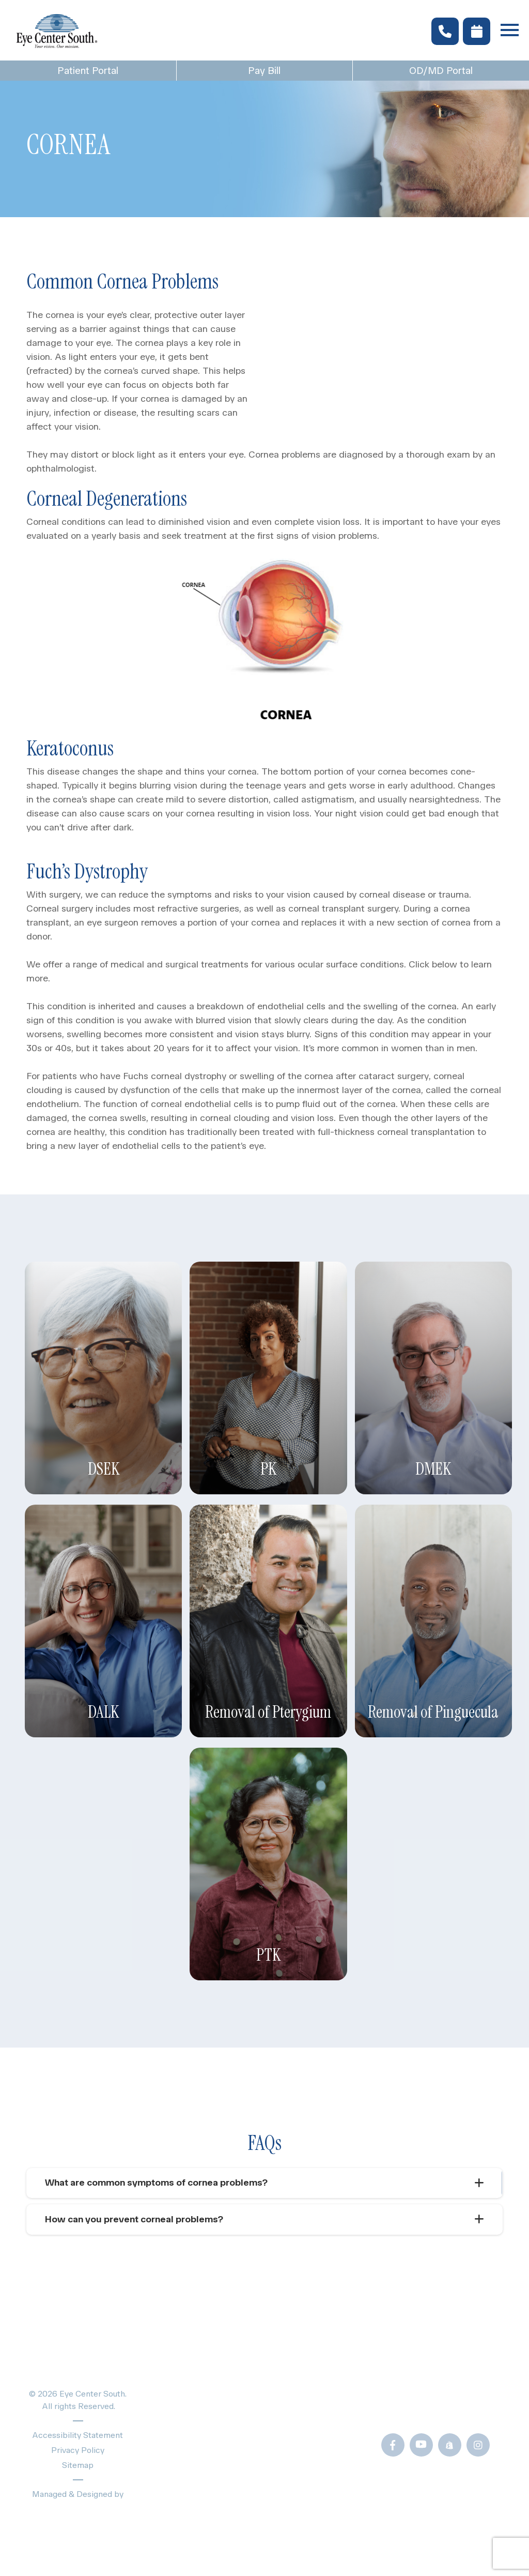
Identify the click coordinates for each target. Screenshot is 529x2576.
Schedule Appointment (202, 2483)
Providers (172, 2428)
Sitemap (78, 2466)
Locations (172, 2465)
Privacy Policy (77, 2451)
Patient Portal (87, 71)
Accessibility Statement (78, 2436)
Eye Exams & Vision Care (207, 2392)
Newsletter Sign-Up (328, 2514)
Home (164, 2374)
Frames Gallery (316, 2444)
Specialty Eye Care (194, 2410)
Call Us (423, 2410)
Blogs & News (315, 2392)
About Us (172, 2446)
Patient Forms (314, 2374)
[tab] (264, 2183)
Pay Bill (264, 71)
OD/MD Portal (314, 2496)
